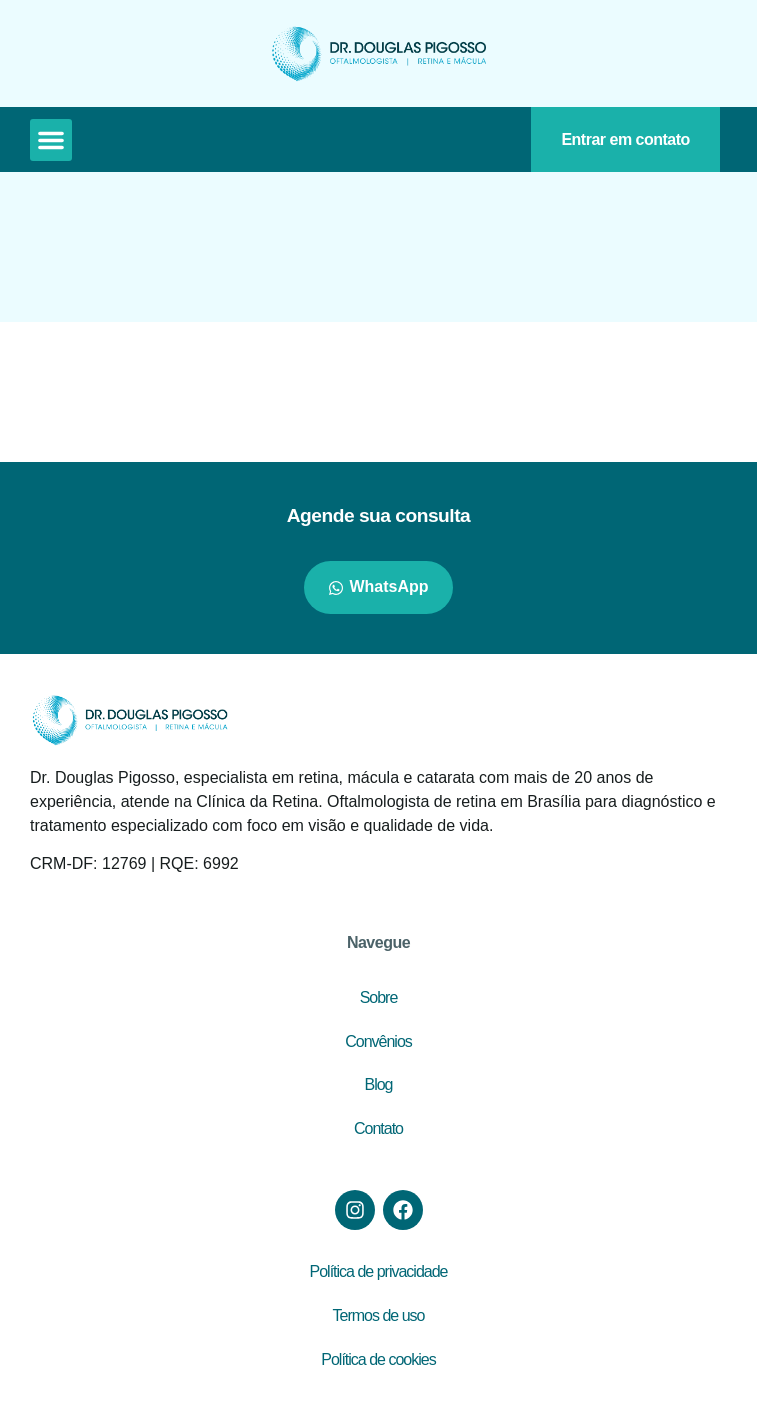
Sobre (379, 997)
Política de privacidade (379, 1271)
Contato (378, 1128)
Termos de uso (379, 1315)
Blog (378, 1084)
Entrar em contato (625, 139)
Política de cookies (378, 1359)
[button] (51, 140)
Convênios (378, 1041)
